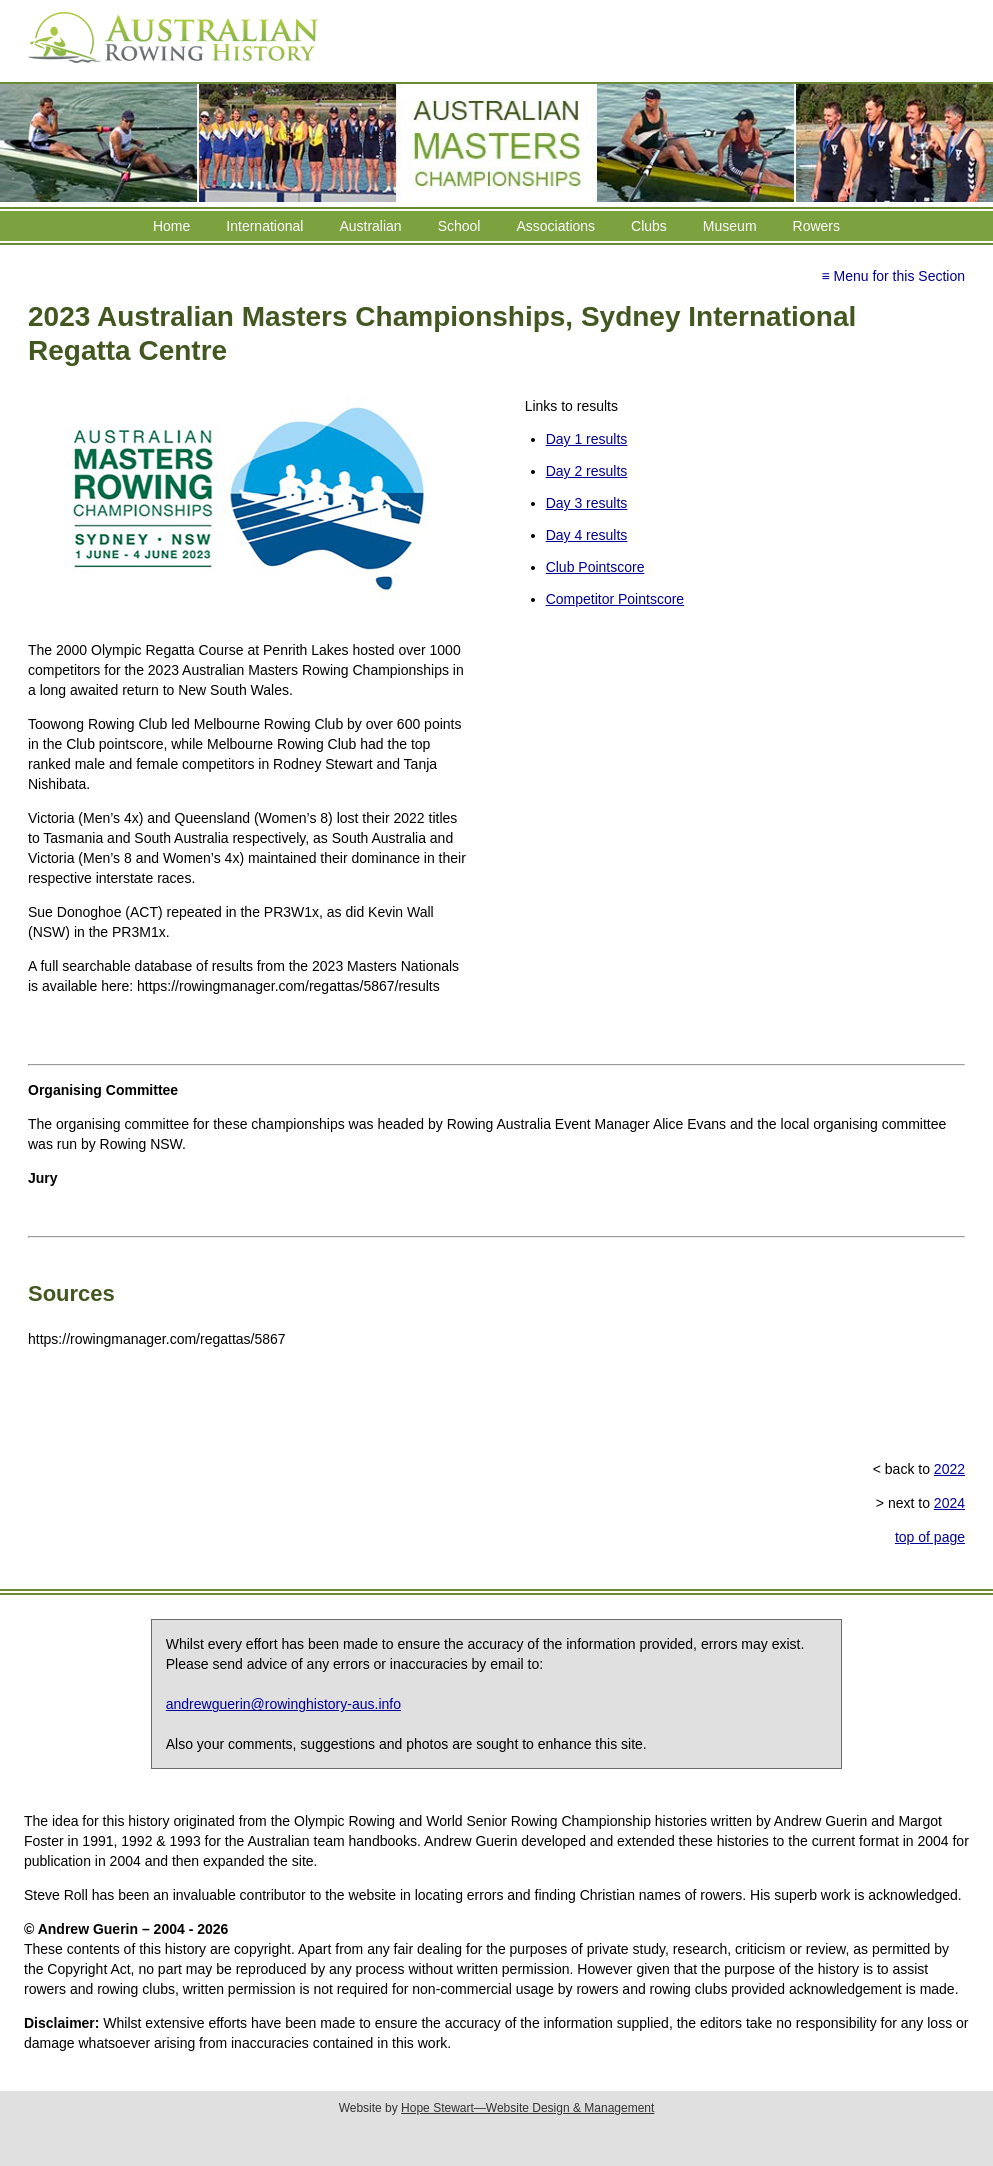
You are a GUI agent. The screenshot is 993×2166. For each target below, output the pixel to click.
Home (171, 226)
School (459, 226)
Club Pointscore (595, 567)
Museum (730, 226)
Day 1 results (587, 439)
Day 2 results (587, 471)
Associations (555, 226)
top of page (930, 1537)
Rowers (816, 226)
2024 (949, 1503)
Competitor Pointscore (615, 599)
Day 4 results (587, 535)
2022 (949, 1469)
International (264, 226)
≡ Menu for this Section (893, 276)
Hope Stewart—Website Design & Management (527, 2108)
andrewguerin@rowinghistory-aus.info (283, 1704)
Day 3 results (587, 503)
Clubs (649, 226)
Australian (370, 226)
